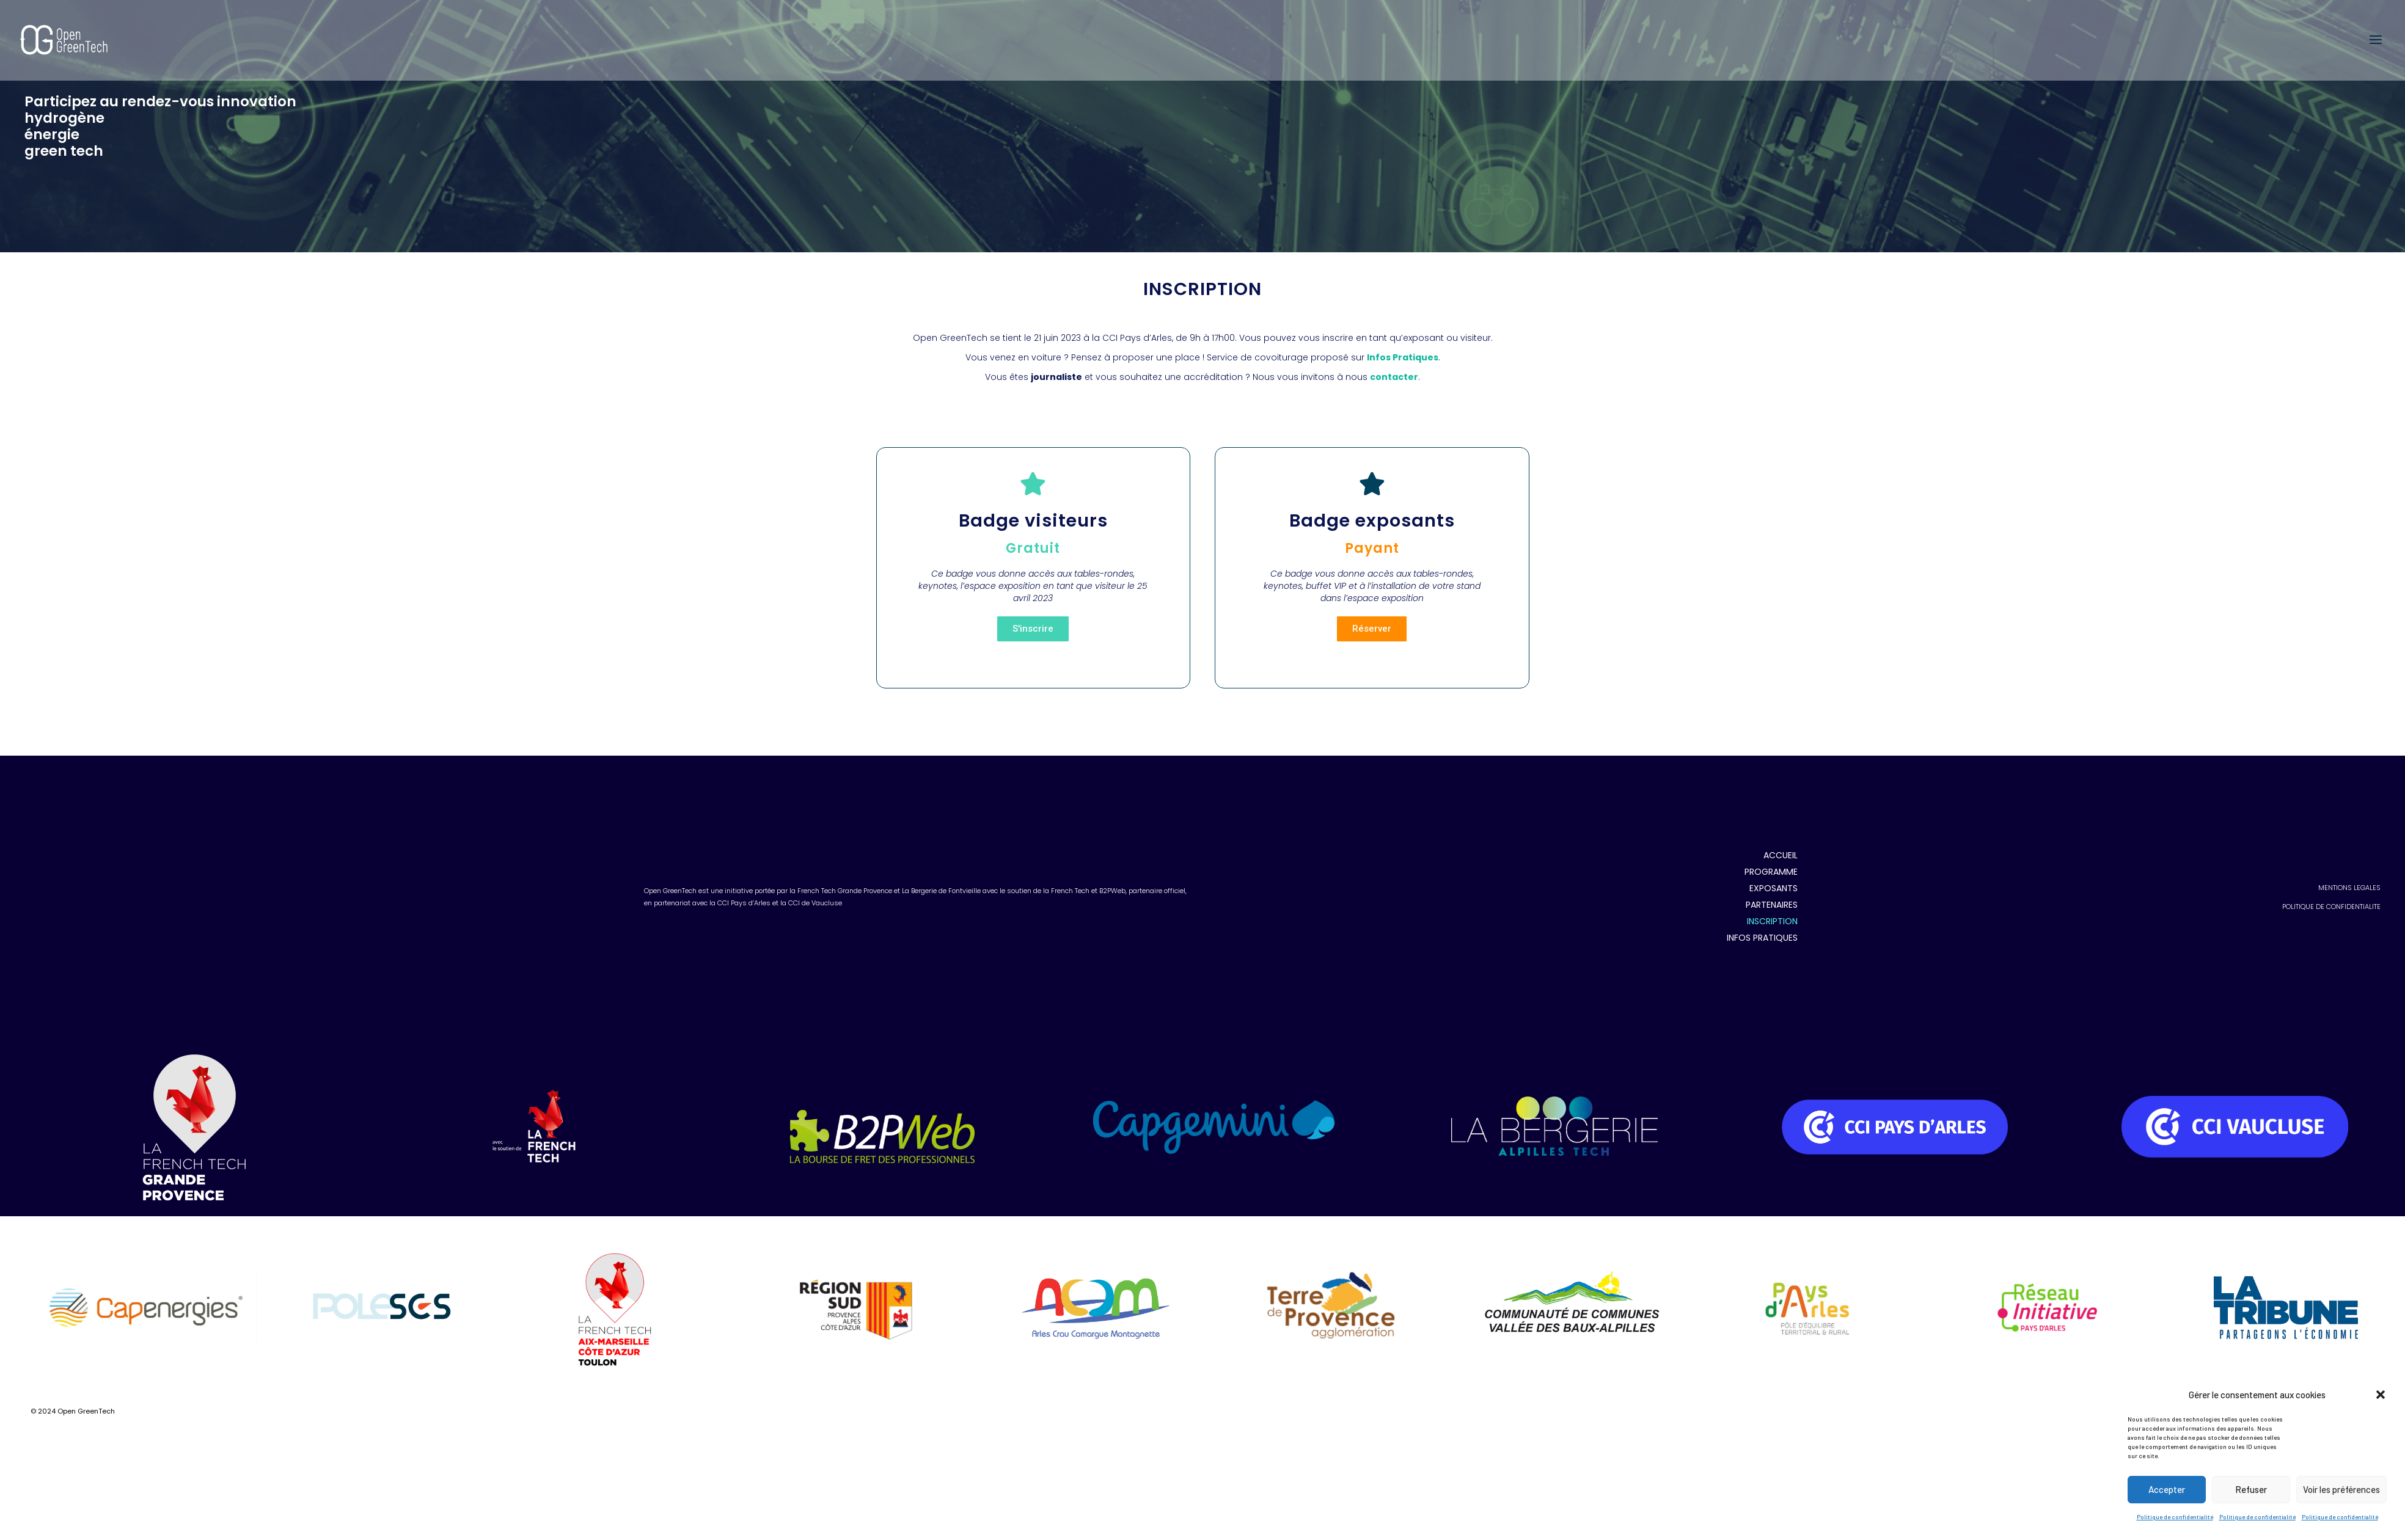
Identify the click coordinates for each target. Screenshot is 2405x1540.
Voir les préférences (2341, 1489)
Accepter (2166, 1489)
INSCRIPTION (1772, 854)
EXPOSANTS (1773, 821)
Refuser (2251, 1489)
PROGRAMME (1771, 804)
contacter (1394, 377)
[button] (2380, 1395)
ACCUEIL (1780, 788)
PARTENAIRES (1772, 837)
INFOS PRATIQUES (1762, 870)
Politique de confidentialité (2175, 1516)
